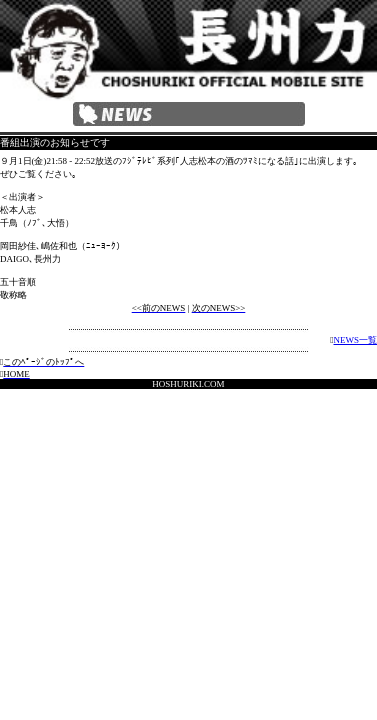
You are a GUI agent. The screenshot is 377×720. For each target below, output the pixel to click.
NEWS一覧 (356, 340)
